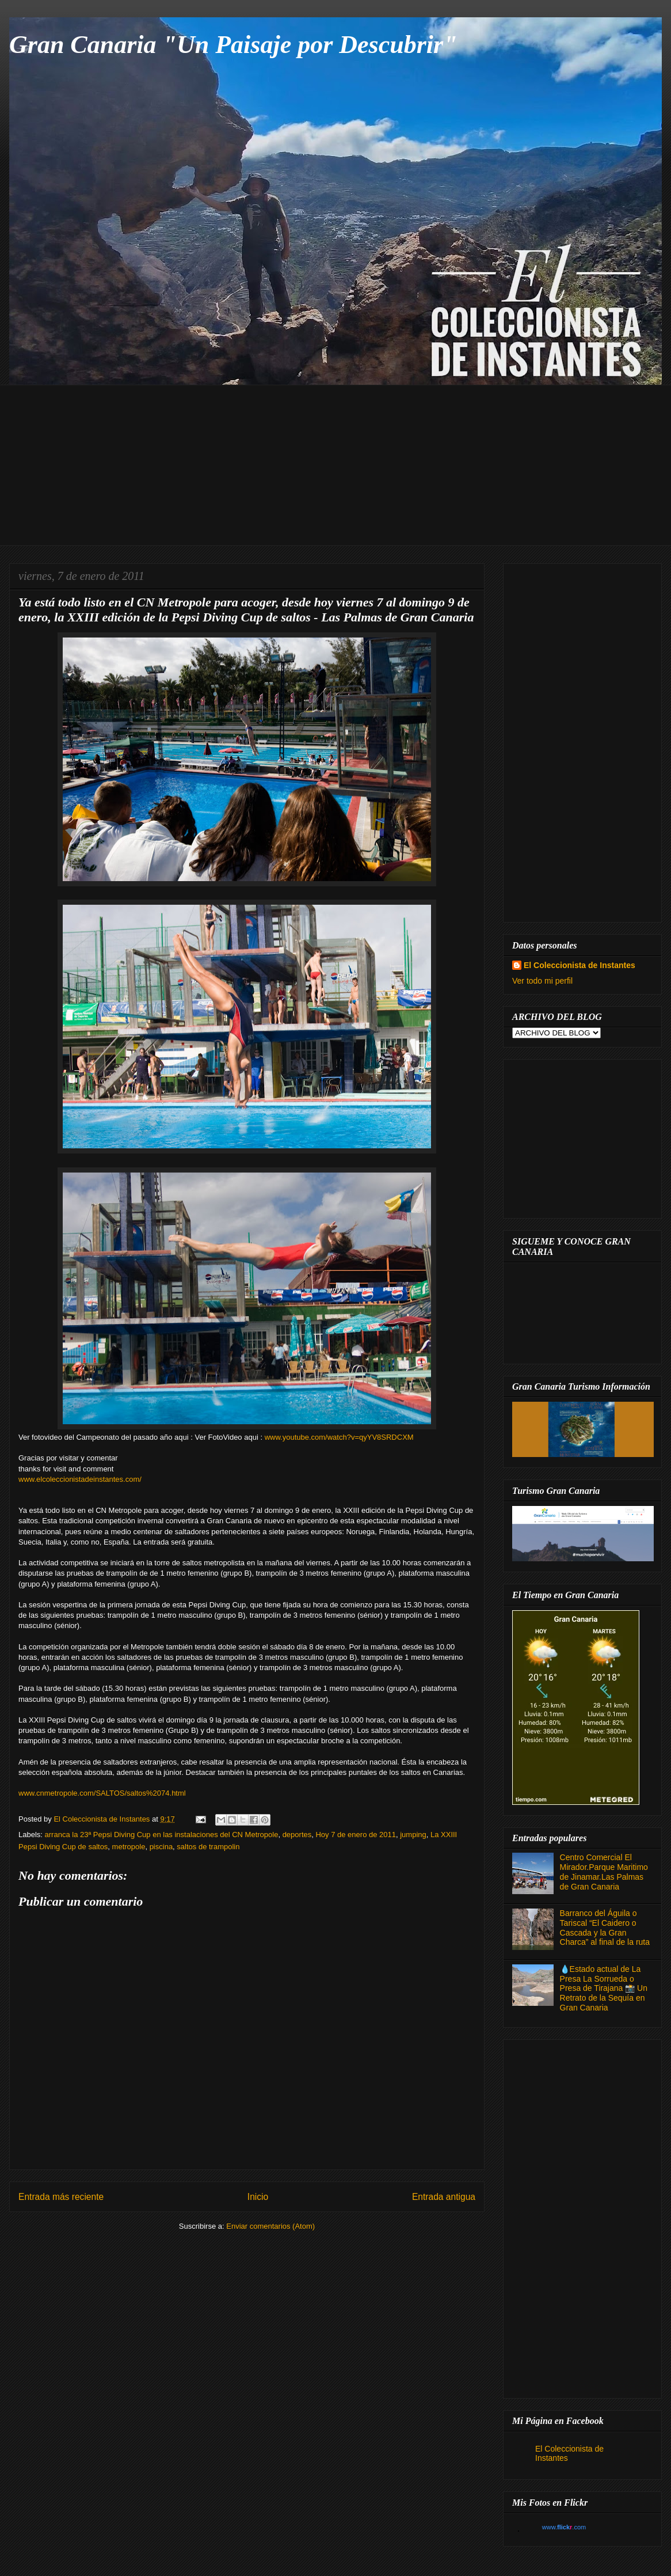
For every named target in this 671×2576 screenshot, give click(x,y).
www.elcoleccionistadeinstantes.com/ (80, 1479)
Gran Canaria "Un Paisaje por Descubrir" (233, 45)
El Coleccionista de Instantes (579, 965)
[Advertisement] (344, 465)
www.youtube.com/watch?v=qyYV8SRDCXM (339, 1437)
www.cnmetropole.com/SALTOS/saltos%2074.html (102, 1793)
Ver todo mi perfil (542, 980)
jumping (413, 1834)
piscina (161, 1846)
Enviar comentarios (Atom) (270, 2226)
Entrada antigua (443, 2197)
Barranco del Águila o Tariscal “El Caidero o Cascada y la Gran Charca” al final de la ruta (605, 1928)
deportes (297, 1834)
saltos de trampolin (208, 1846)
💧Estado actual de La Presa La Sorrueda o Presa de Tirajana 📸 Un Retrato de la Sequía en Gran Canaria (603, 1988)
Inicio (257, 2197)
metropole (129, 1846)
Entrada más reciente (61, 2197)
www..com (564, 2527)
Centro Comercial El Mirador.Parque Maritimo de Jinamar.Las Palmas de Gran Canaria (604, 1872)
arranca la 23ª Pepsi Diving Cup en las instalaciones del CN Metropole (162, 1834)
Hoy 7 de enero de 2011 (355, 1834)
